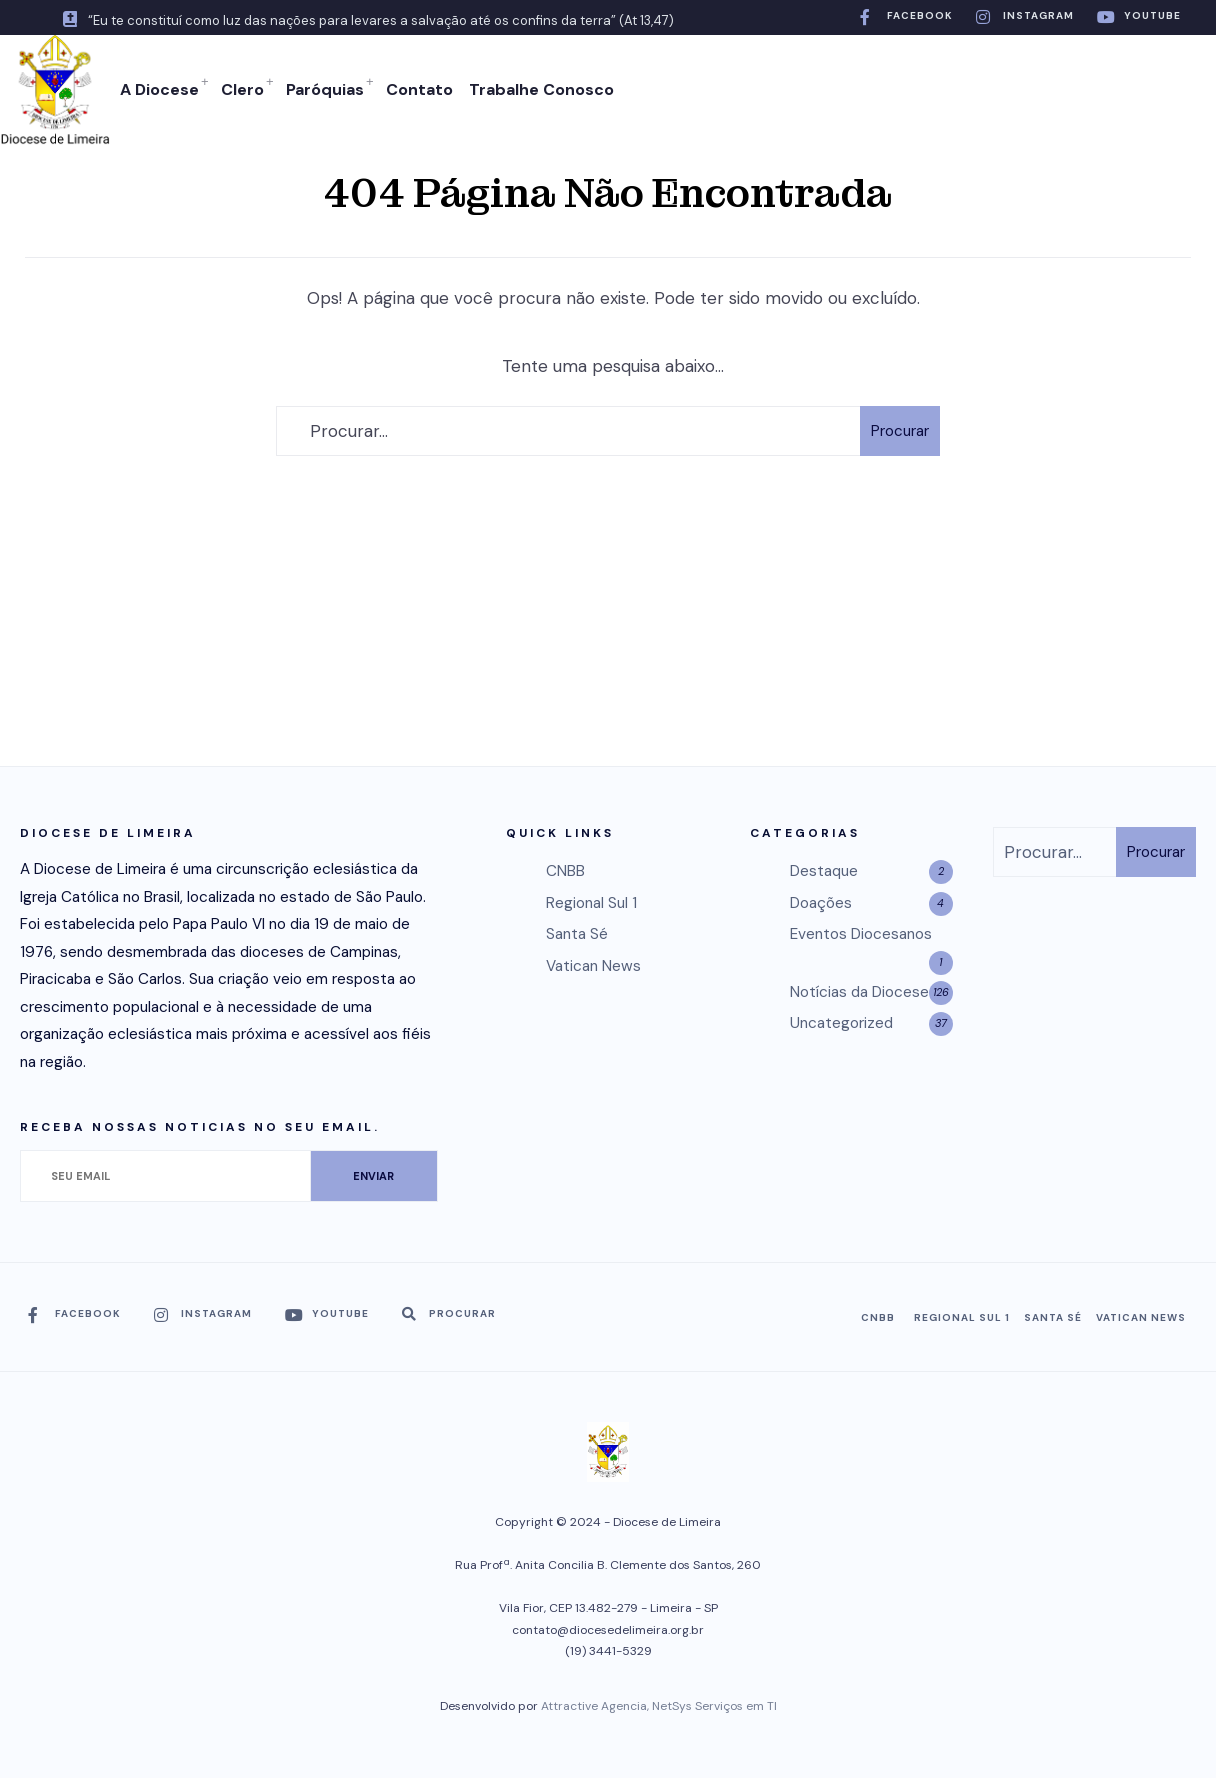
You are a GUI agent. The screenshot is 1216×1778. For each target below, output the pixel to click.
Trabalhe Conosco (541, 89)
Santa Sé (577, 934)
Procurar (900, 431)
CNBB (565, 871)
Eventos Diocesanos (861, 934)
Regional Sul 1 (591, 903)
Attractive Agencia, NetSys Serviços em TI (659, 1706)
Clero (242, 89)
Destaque (824, 871)
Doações (821, 903)
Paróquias (325, 89)
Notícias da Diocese (859, 992)
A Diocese (159, 89)
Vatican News (593, 966)
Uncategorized (841, 1023)
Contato (419, 89)
